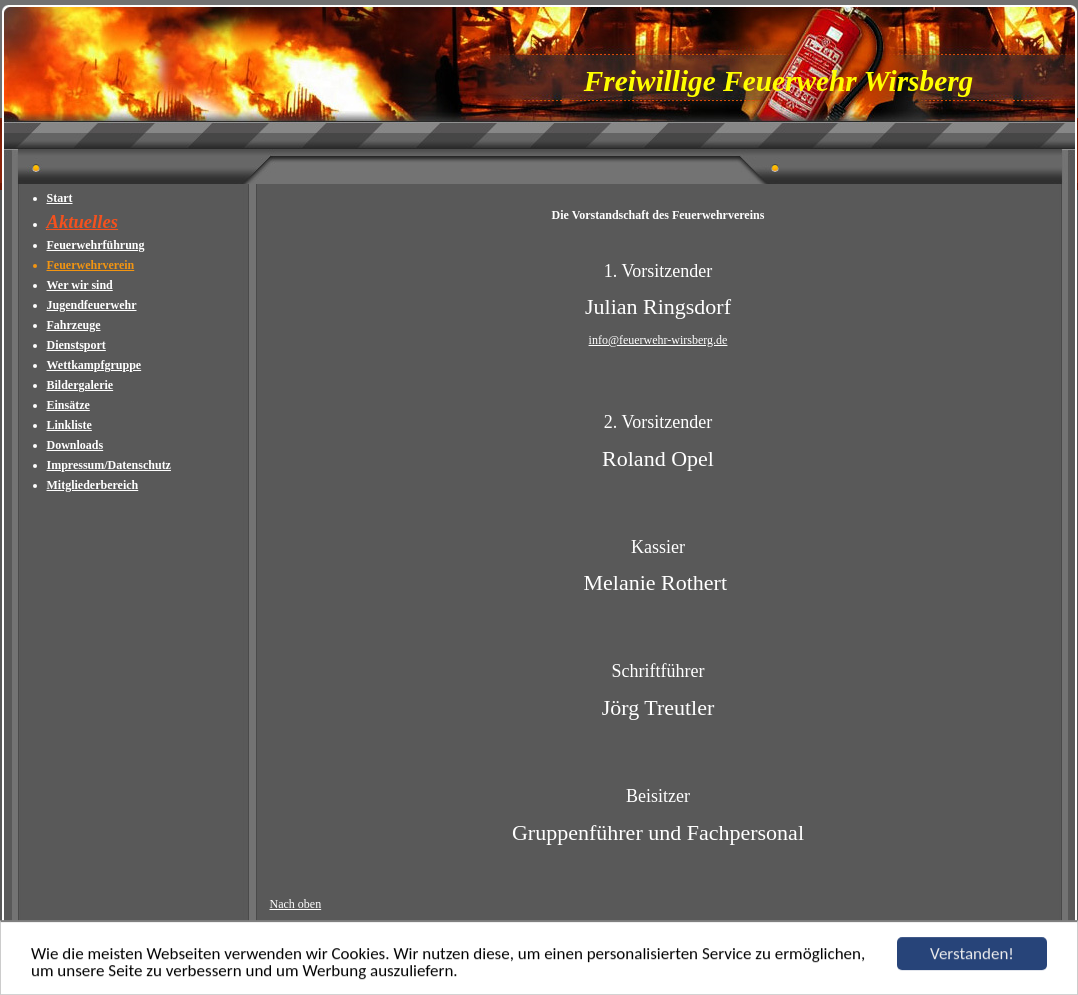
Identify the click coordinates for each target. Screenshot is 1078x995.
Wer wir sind (80, 285)
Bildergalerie (80, 385)
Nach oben (296, 904)
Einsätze (68, 405)
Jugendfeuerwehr (92, 305)
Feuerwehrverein (91, 265)
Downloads (75, 445)
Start (60, 198)
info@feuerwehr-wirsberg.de (658, 340)
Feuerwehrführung (96, 245)
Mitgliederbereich (93, 485)
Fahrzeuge (74, 325)
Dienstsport (76, 345)
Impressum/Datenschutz (109, 465)
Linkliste (69, 425)
